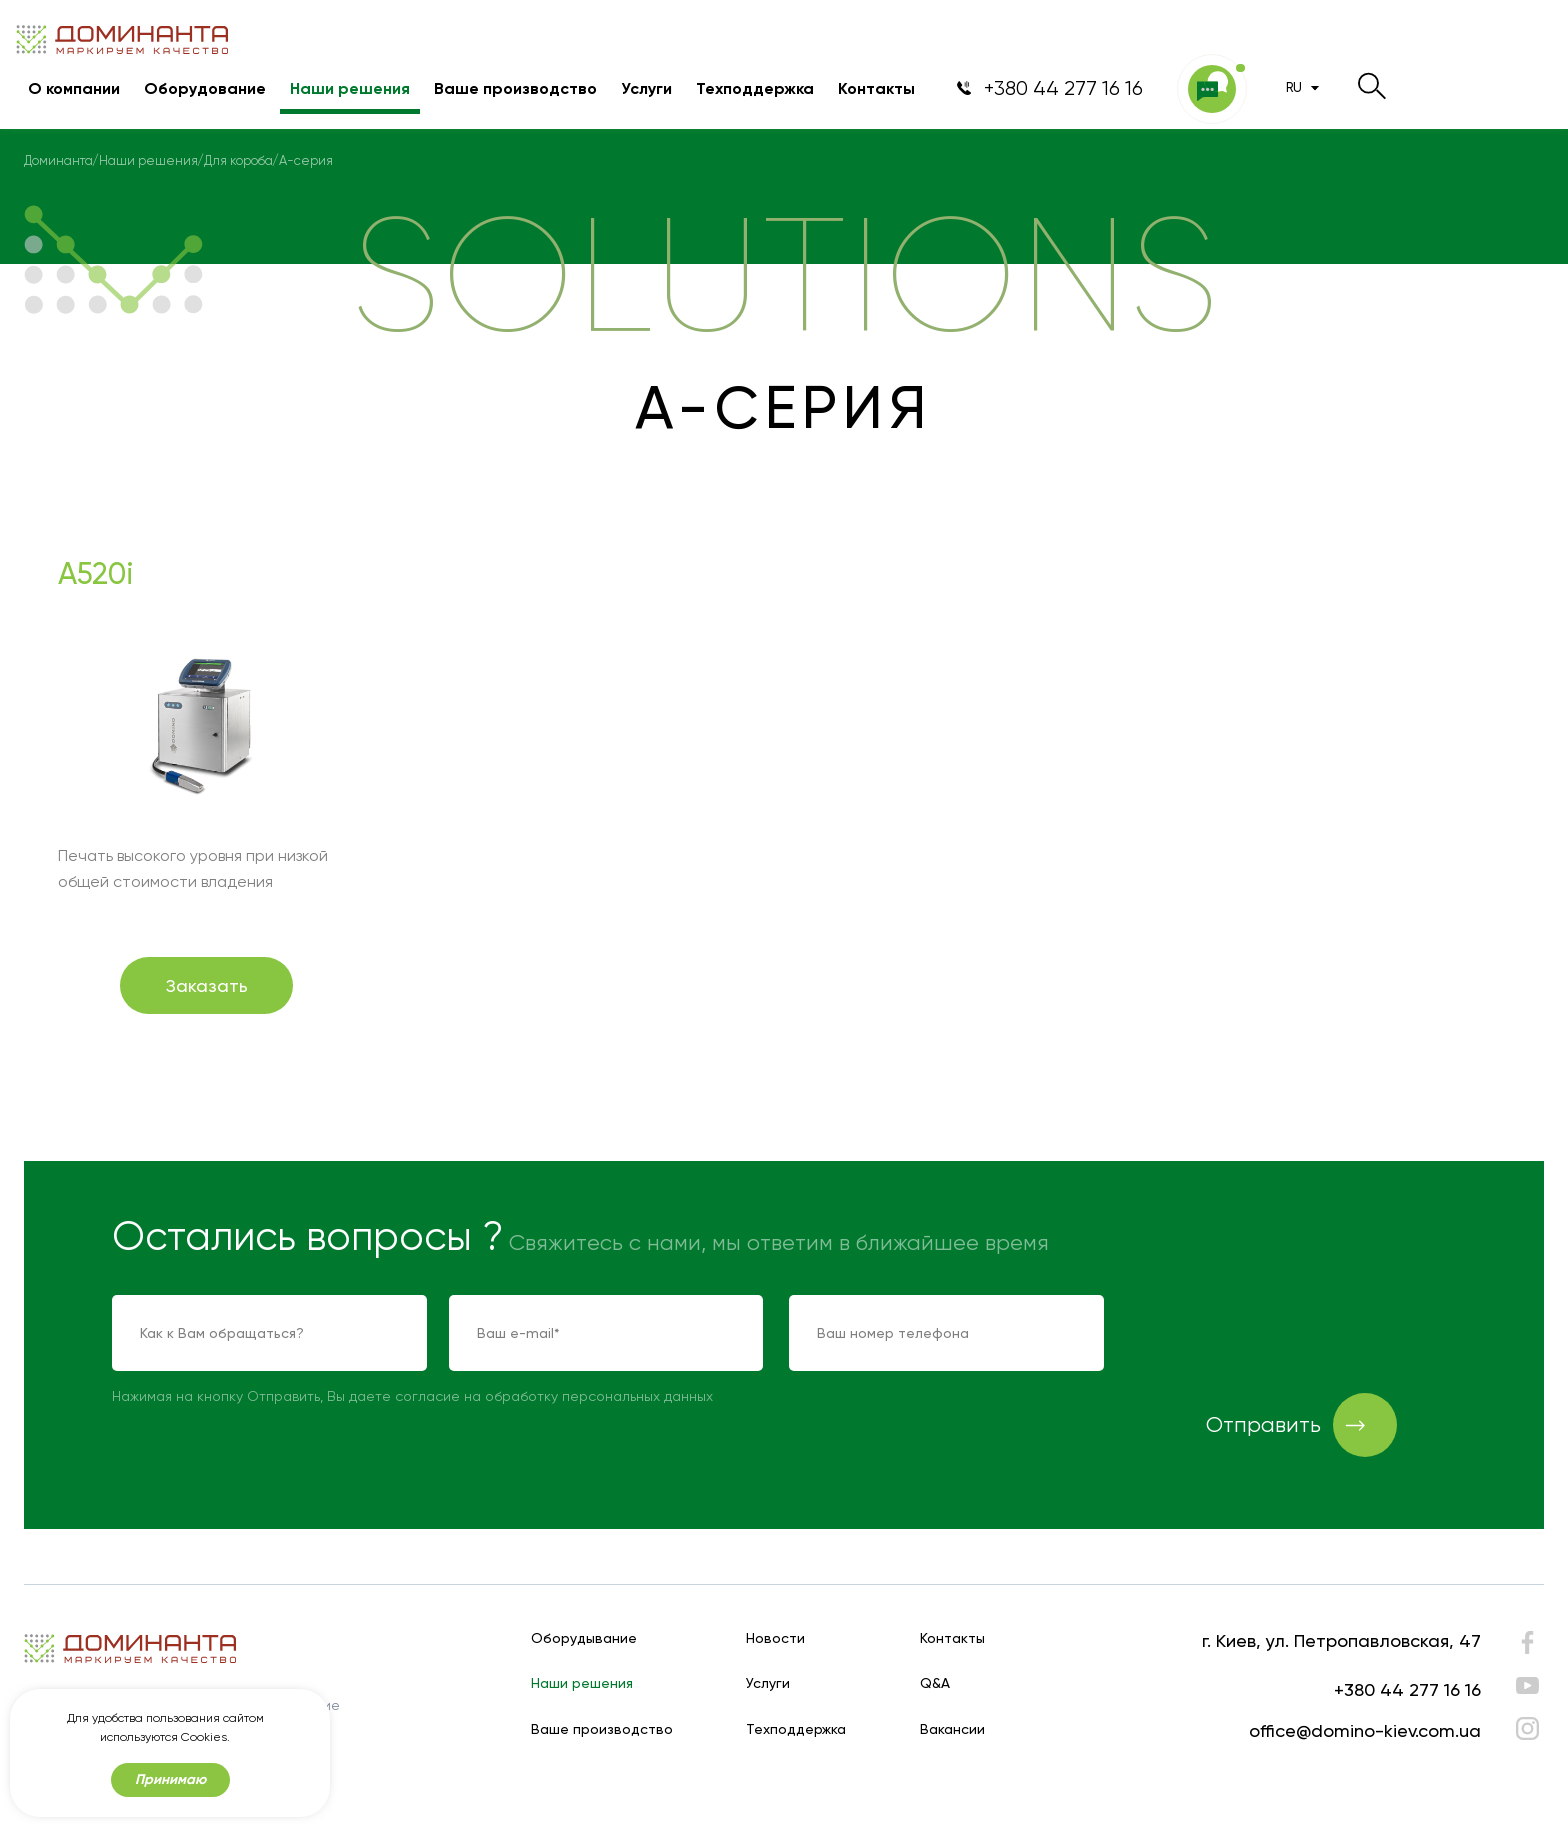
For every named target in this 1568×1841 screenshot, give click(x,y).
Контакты (876, 89)
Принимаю (170, 1779)
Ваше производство (515, 89)
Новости (775, 1638)
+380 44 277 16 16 (1407, 1689)
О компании (74, 89)
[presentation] (1282, 1334)
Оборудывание (584, 1638)
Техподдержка (755, 89)
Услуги (646, 89)
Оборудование (205, 89)
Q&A (935, 1683)
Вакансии (952, 1729)
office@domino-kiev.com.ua (1365, 1730)
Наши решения (350, 89)
